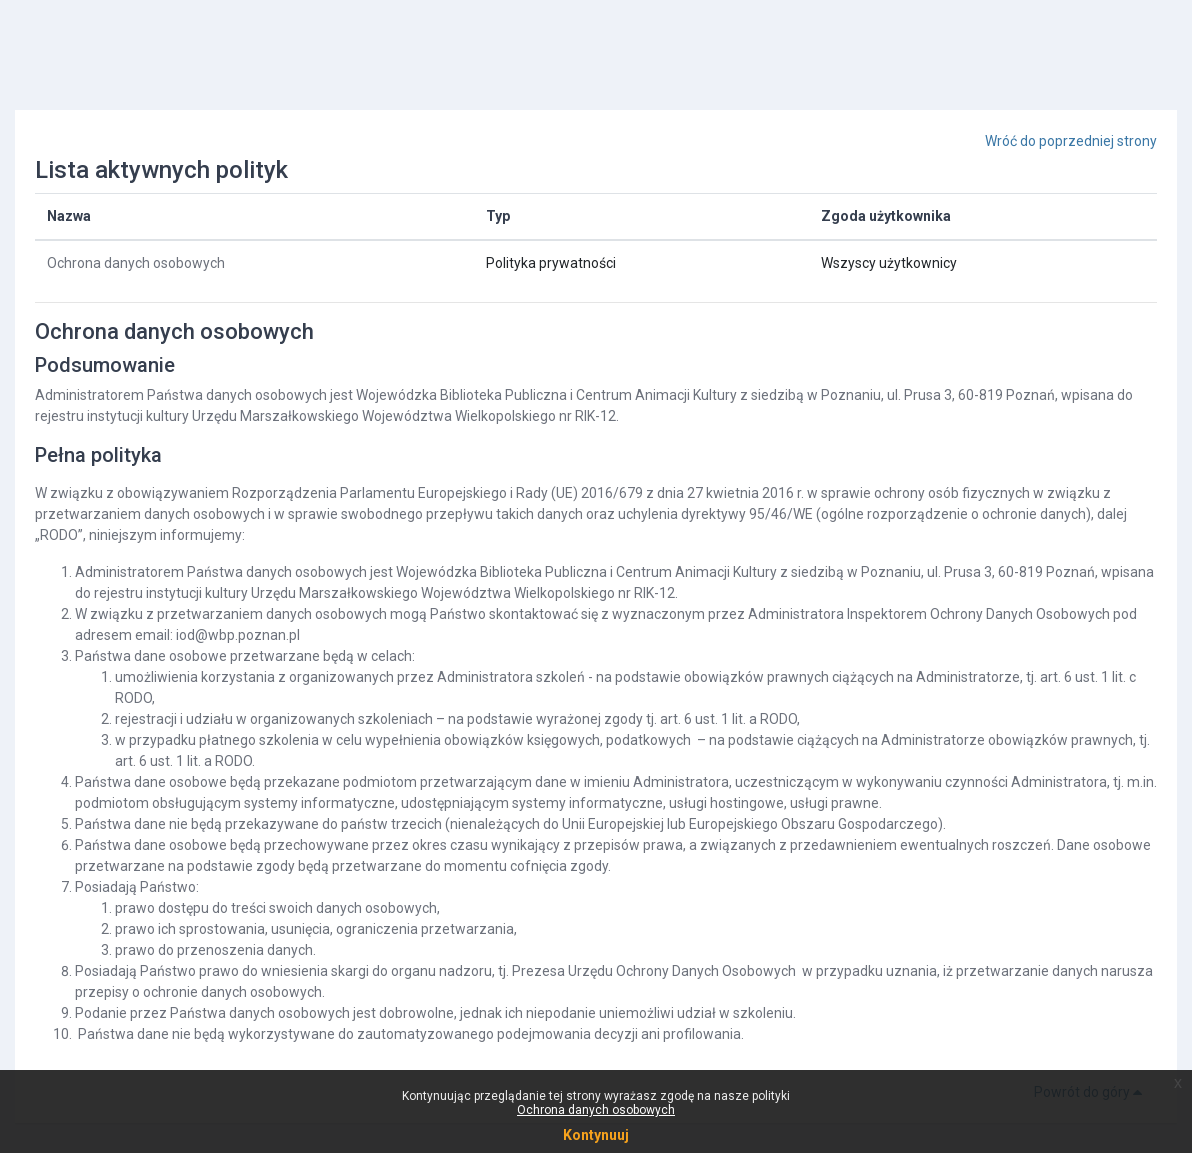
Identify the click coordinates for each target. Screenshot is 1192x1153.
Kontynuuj (596, 1135)
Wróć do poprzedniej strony (1071, 141)
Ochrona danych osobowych (136, 263)
